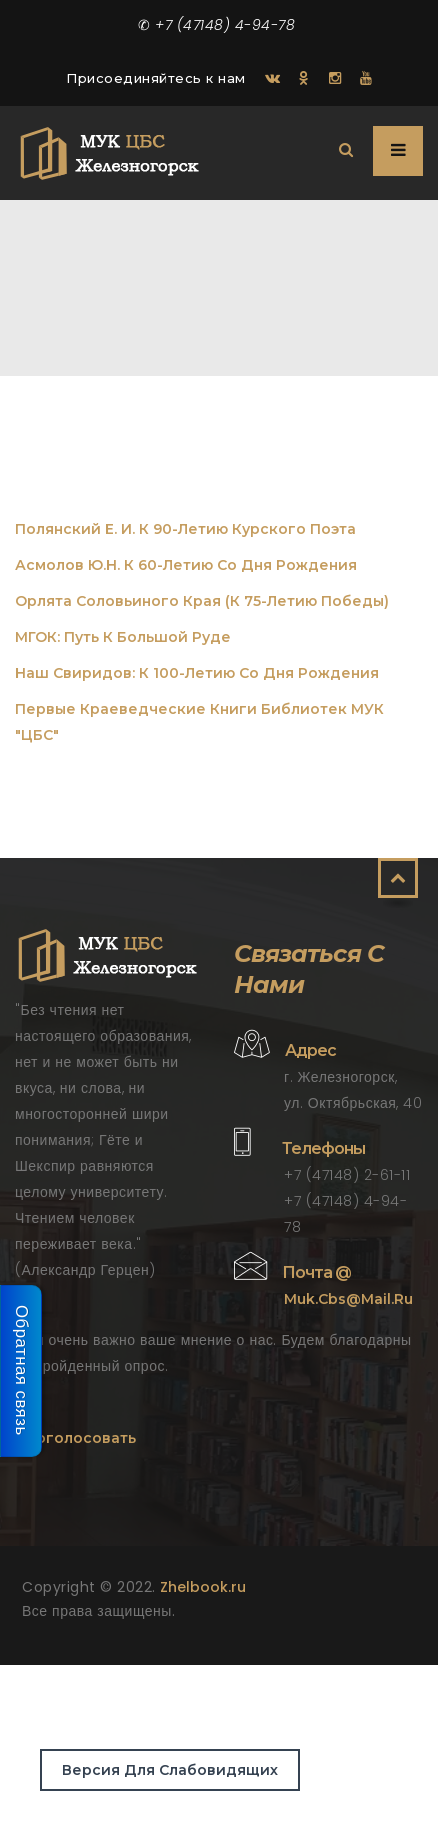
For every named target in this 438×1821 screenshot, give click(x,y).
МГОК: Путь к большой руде (123, 637)
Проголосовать (75, 1438)
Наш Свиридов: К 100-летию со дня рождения (197, 673)
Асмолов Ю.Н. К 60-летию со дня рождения (186, 565)
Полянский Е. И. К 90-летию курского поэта (185, 529)
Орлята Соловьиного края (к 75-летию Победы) (202, 601)
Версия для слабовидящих (170, 1770)
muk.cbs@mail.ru (348, 1299)
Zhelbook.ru (203, 1587)
